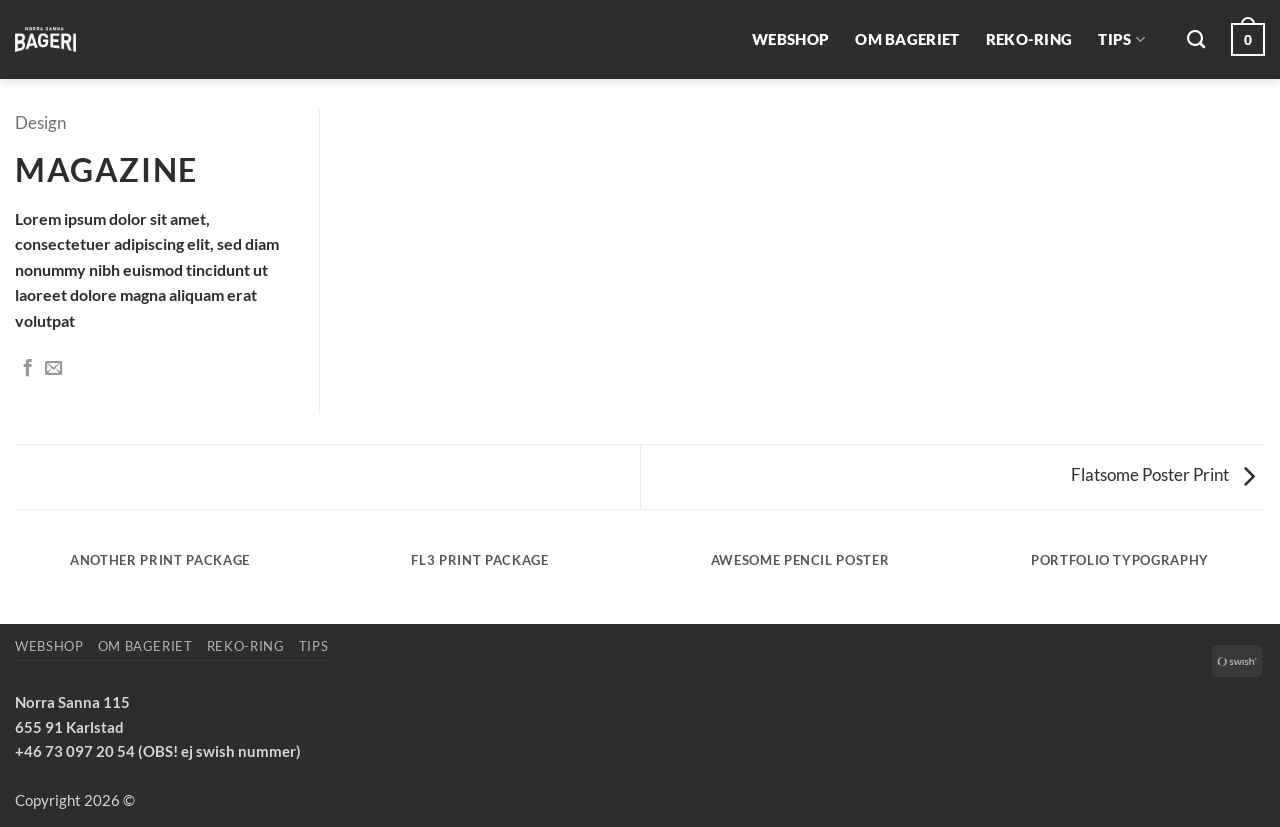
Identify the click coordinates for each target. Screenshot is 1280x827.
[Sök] (1196, 40)
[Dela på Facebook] (27, 369)
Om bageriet (907, 39)
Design (40, 122)
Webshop (790, 39)
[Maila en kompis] (53, 369)
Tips (1121, 39)
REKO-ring (1029, 39)
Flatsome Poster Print (1163, 474)
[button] (1248, 39)
